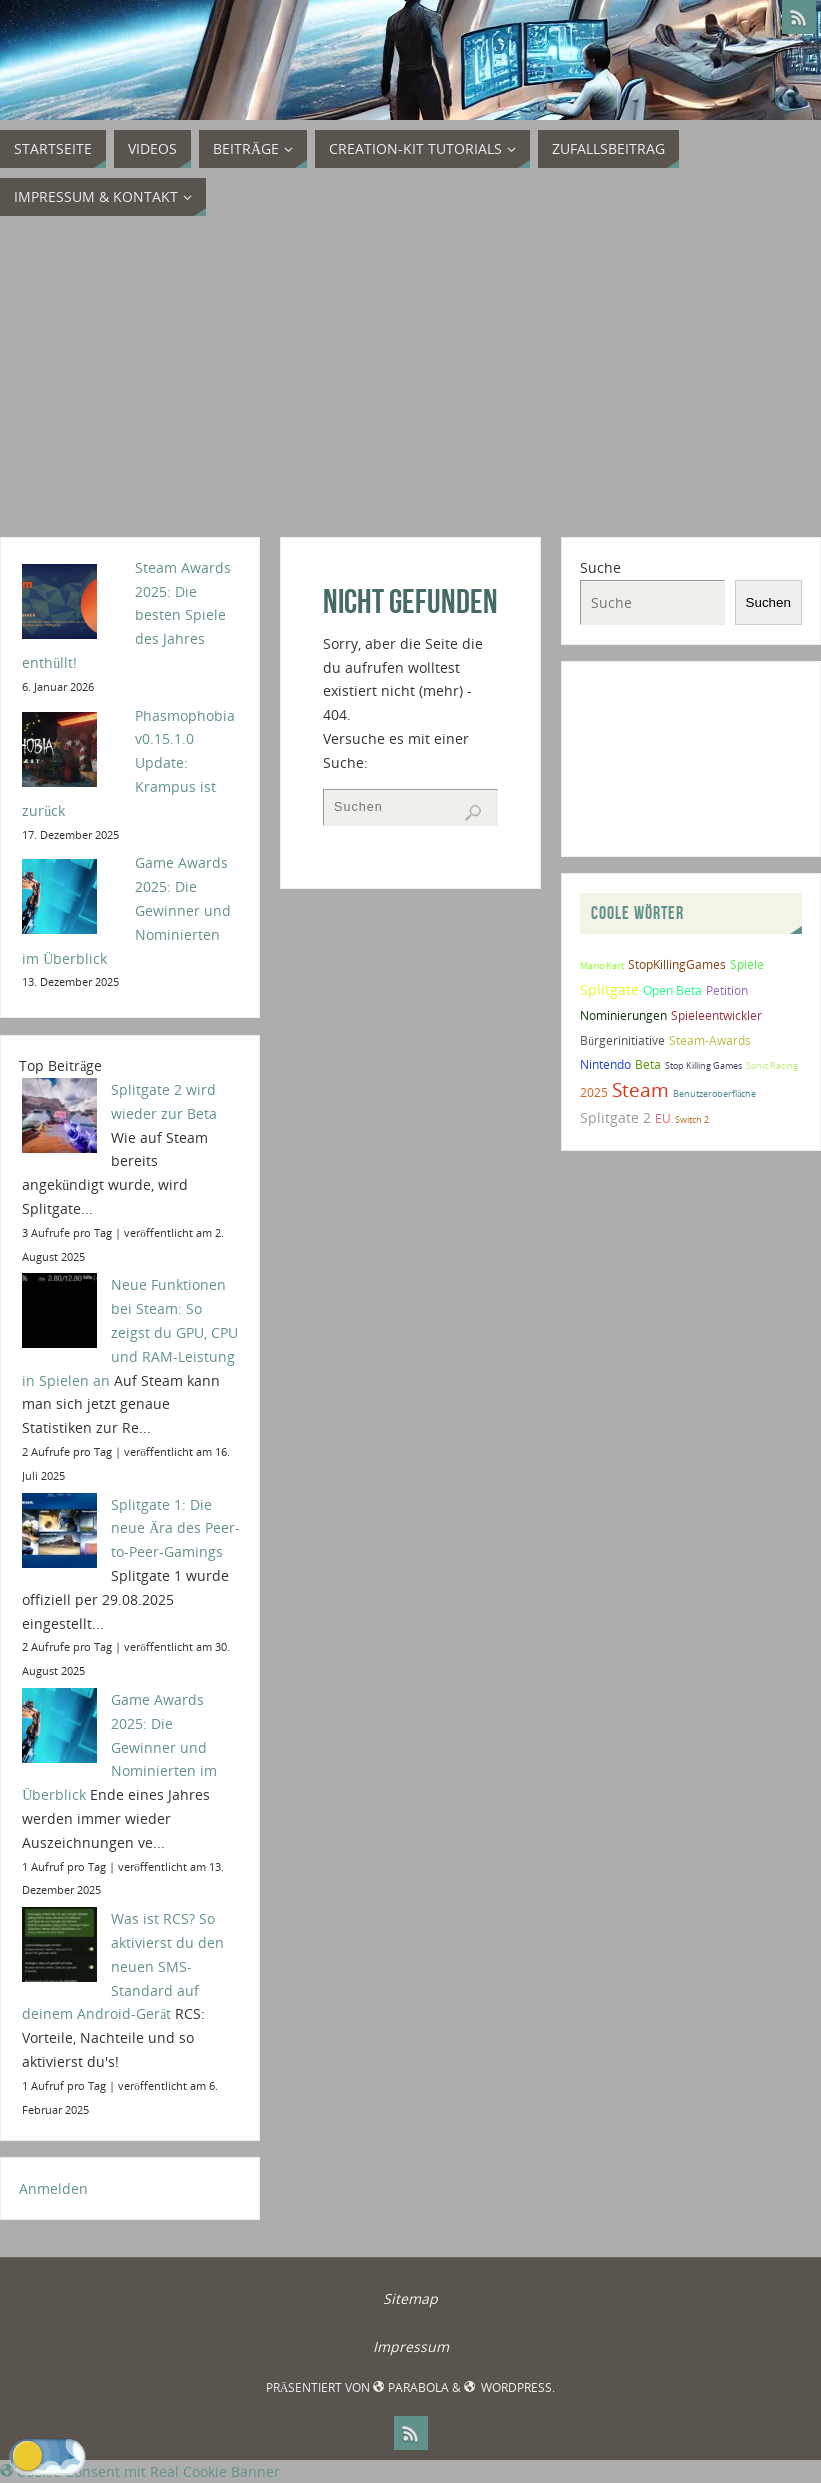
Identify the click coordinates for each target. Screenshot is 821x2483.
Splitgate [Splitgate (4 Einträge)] (609, 989)
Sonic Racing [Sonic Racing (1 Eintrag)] (772, 1065)
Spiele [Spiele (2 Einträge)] (747, 964)
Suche (600, 567)
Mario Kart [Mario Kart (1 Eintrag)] (602, 965)
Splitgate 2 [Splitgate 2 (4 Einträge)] (615, 1117)
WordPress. (509, 2387)
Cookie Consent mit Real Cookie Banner (140, 2471)
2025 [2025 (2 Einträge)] (594, 1092)
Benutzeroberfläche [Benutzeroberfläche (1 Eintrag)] (714, 1093)
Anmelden (53, 2188)
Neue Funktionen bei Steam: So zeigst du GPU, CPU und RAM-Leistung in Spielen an (130, 1332)
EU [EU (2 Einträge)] (663, 1118)
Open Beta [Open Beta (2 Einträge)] (672, 990)
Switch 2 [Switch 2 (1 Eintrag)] (692, 1119)
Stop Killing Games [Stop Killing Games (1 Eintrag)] (703, 1065)
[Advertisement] (410, 377)
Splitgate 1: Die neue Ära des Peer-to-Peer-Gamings (175, 1528)
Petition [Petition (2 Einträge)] (727, 990)
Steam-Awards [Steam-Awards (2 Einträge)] (710, 1040)
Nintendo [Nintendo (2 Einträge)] (605, 1064)
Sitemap (410, 2298)
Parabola (410, 2387)
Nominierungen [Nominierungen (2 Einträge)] (623, 1015)
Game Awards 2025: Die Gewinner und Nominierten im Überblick (119, 1747)
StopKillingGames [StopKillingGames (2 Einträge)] (677, 964)
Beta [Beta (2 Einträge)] (648, 1064)
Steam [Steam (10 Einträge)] (640, 1089)
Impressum (411, 2346)
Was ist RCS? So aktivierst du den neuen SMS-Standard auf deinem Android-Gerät (123, 1966)
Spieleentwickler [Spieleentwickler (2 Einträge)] (716, 1015)
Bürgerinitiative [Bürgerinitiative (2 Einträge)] (622, 1040)
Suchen (768, 602)
